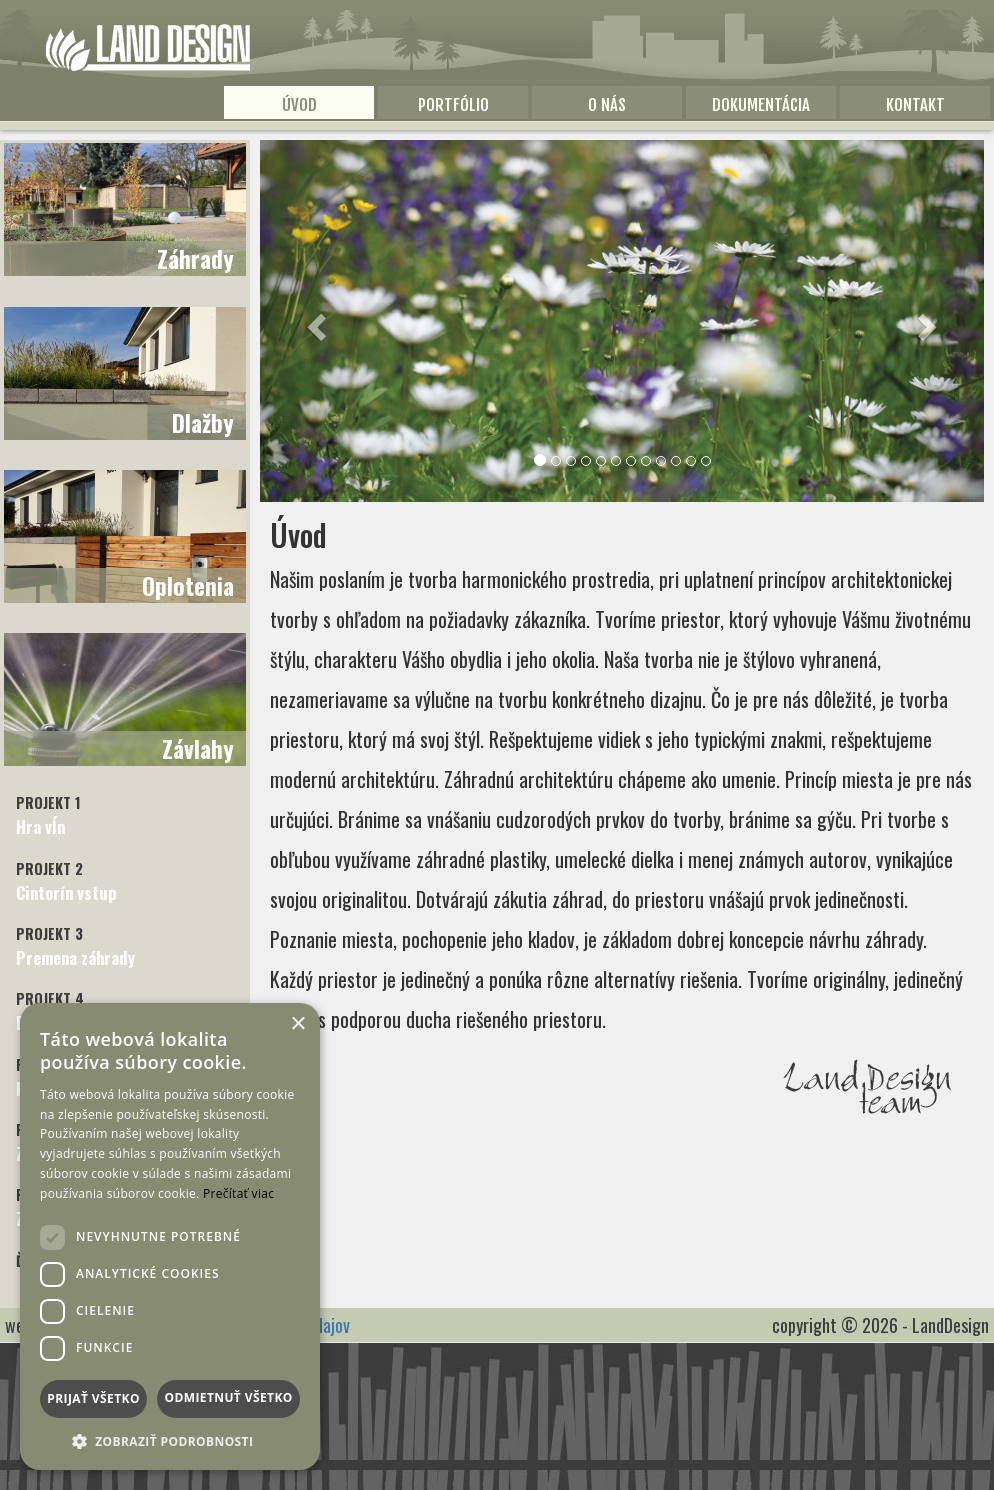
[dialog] (170, 1236)
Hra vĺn (48, 815)
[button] (314, 321)
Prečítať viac (238, 1193)
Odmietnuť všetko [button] (228, 1397)
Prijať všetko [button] (93, 1398)
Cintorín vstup (66, 881)
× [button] (297, 1024)
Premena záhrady (75, 946)
